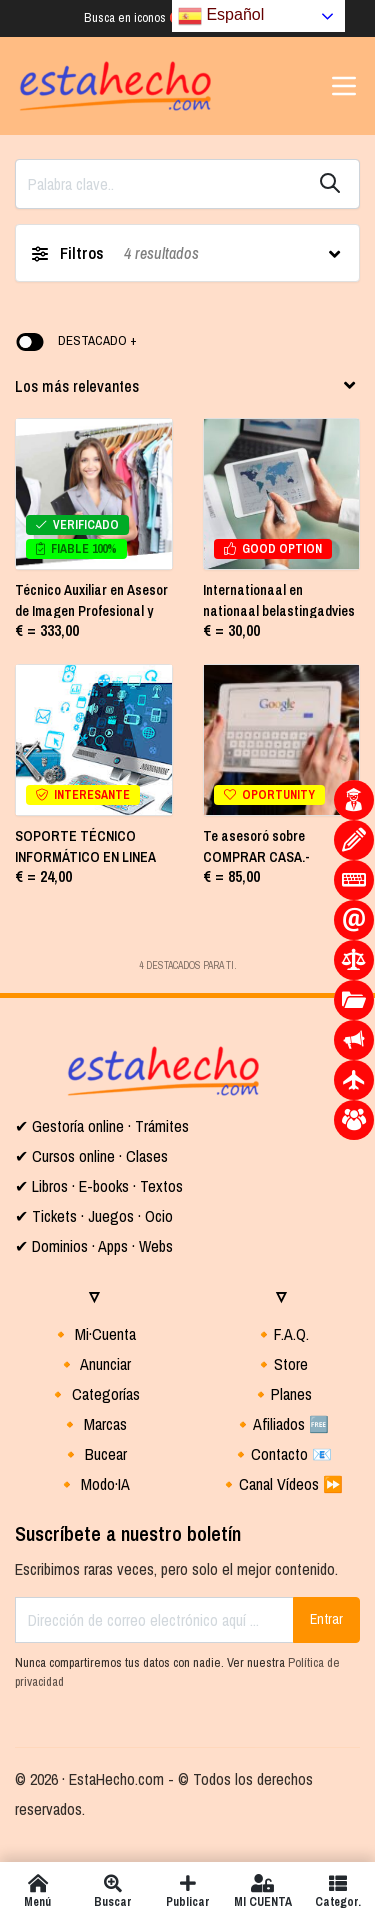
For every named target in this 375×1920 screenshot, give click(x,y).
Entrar (326, 1619)
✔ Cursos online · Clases (91, 1156)
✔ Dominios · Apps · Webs (94, 1246)
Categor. (337, 1891)
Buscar (112, 1891)
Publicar (187, 1891)
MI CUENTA (262, 1891)
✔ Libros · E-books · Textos (99, 1186)
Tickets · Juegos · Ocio (100, 1216)
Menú (37, 1891)
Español (221, 16)
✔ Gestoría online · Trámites (102, 1126)
